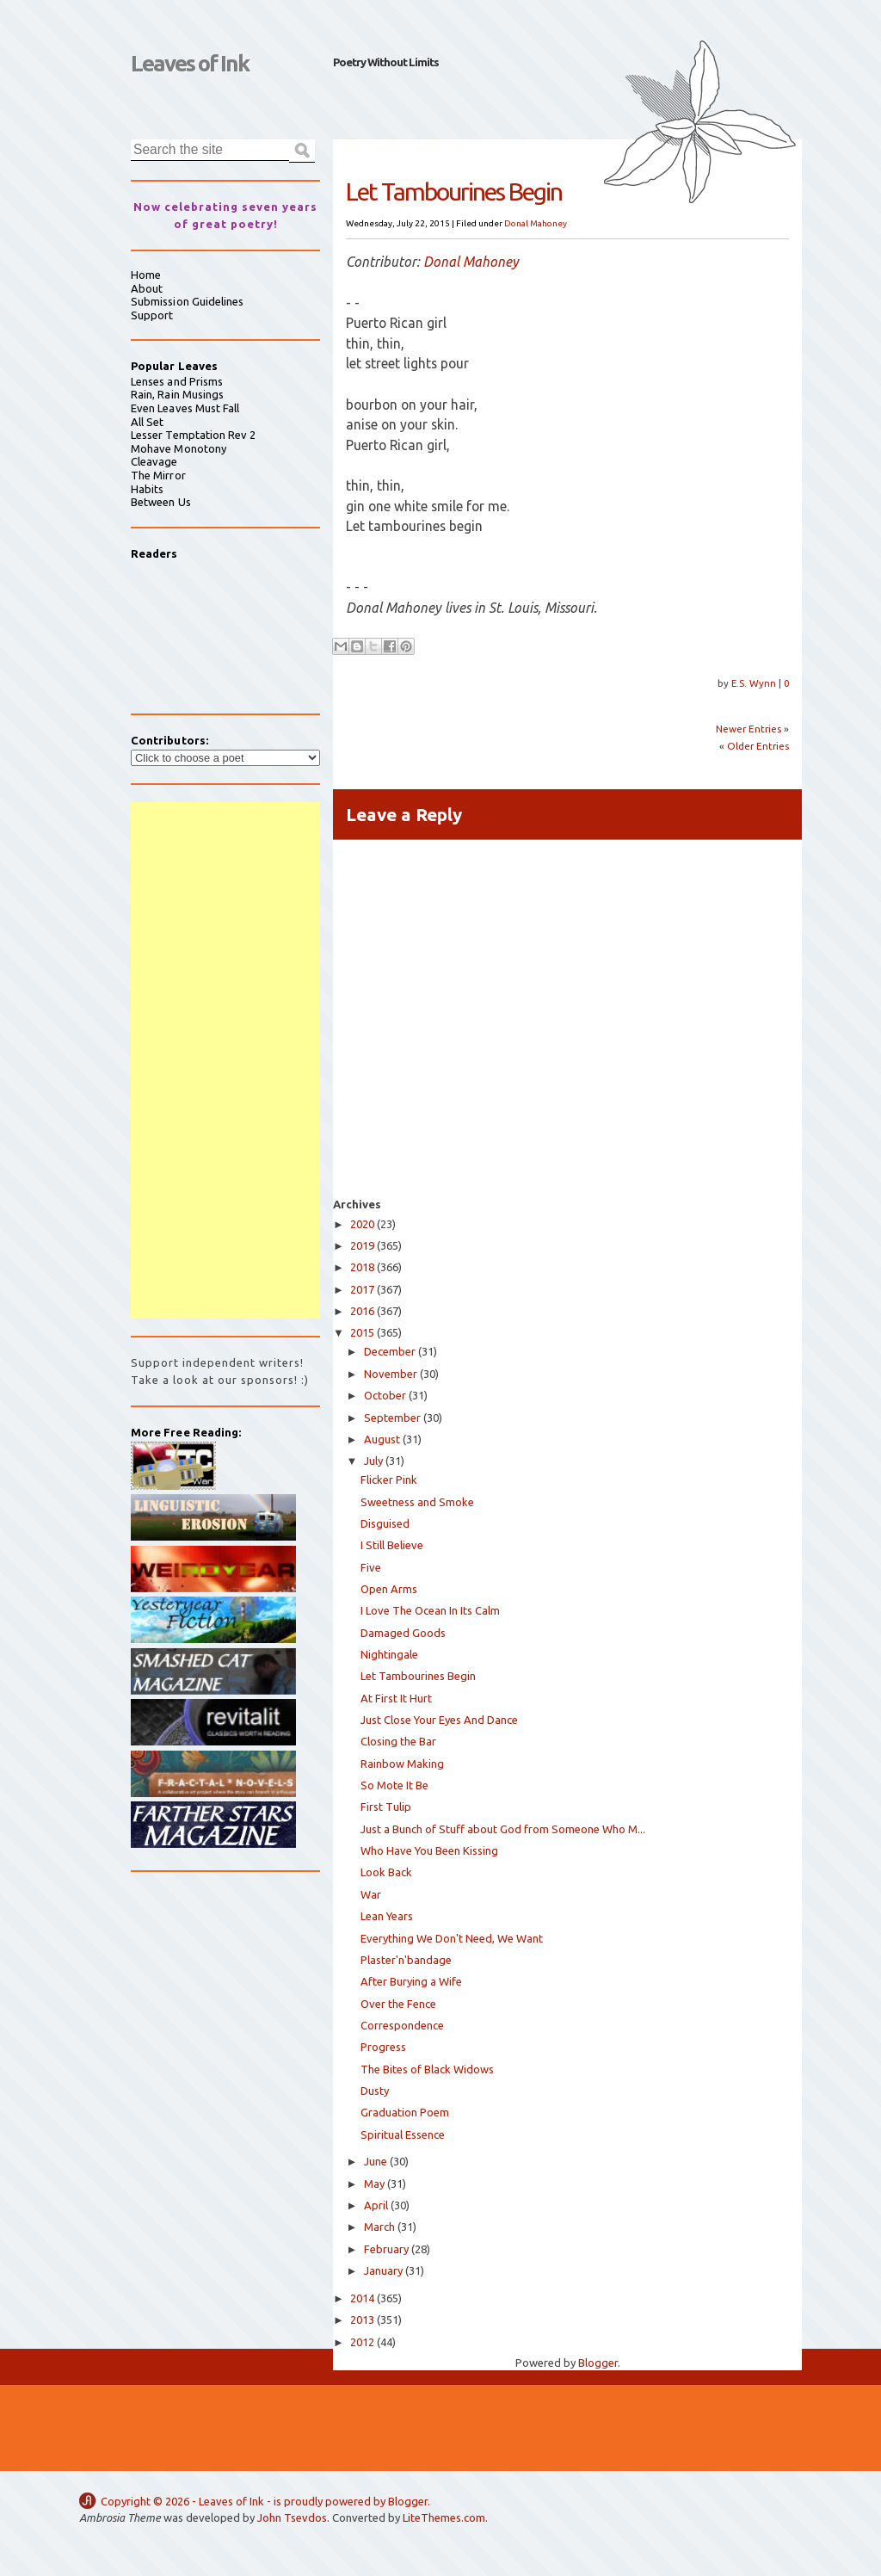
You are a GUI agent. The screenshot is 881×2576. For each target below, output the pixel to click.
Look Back (386, 1872)
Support (152, 315)
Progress (383, 2047)
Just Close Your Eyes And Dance (439, 1720)
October (385, 1395)
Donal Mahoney (535, 223)
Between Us (161, 502)
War (370, 1894)
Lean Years (386, 1916)
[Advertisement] (225, 1060)
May (374, 2184)
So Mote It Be (394, 1785)
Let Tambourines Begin (418, 1676)
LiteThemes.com (444, 2517)
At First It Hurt (396, 1698)
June (375, 2161)
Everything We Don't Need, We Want (451, 1938)
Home (146, 275)
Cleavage (154, 461)
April (376, 2205)
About (147, 288)
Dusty (374, 2091)
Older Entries (758, 745)
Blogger (598, 2363)
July (373, 1461)
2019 (362, 1245)
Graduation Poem (404, 2112)
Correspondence (402, 2025)
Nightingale (389, 1654)
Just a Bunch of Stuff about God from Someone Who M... (502, 1829)
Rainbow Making (402, 1763)
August (382, 1439)
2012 (362, 2342)
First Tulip (385, 1807)
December (390, 1351)
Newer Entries (748, 728)
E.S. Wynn (755, 683)
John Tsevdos (292, 2517)
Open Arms (388, 1589)
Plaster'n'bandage (406, 1960)
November (390, 1374)
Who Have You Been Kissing (429, 1850)
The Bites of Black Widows (427, 2069)
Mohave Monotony (178, 448)
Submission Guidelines (187, 301)
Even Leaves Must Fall (185, 408)
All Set (147, 422)
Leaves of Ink (190, 63)
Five (370, 1567)
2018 (362, 1267)
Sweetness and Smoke (417, 1502)
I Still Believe (391, 1545)
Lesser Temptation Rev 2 (193, 435)
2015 (362, 1332)
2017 (362, 1289)
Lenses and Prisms (177, 381)
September (392, 1418)
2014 (362, 2298)
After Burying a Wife (411, 1981)
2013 (362, 2319)
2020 (362, 1224)
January (383, 2270)
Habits (147, 489)
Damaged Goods (403, 1633)
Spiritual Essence (402, 2134)
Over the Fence (398, 2004)
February (386, 2249)
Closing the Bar (398, 1741)
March (379, 2227)
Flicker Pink (388, 1479)
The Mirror (158, 475)
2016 (362, 1311)
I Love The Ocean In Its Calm (430, 1610)
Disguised (385, 1523)
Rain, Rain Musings (177, 394)
